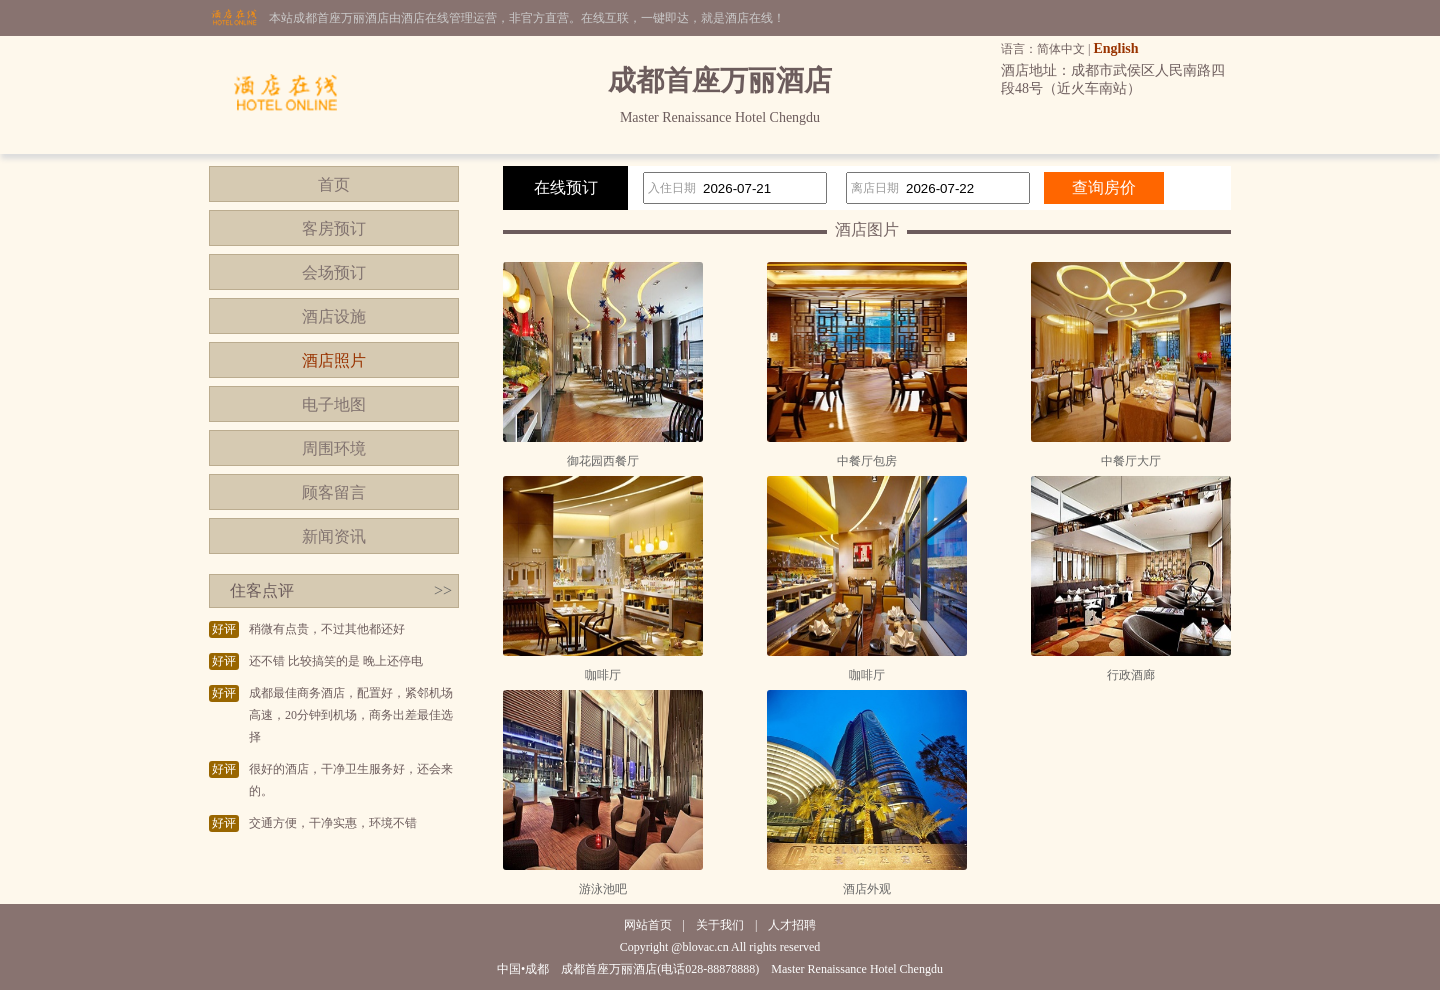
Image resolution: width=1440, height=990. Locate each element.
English (1115, 48)
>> (443, 590)
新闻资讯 (334, 536)
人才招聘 (792, 925)
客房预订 (334, 228)
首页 (334, 184)
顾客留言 (334, 492)
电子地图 (334, 404)
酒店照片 (334, 360)
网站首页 (648, 925)
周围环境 (334, 448)
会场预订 (334, 272)
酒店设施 (334, 316)
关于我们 (720, 925)
